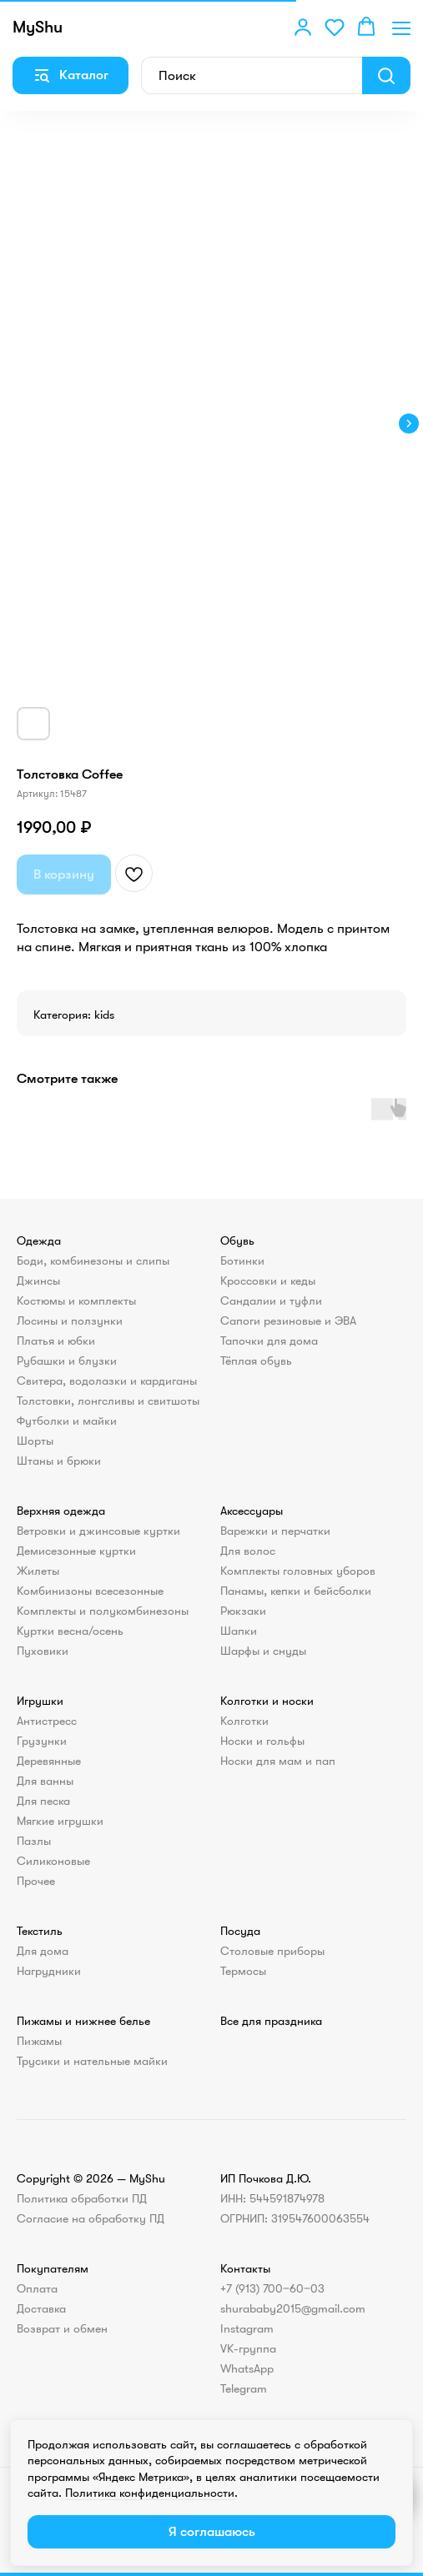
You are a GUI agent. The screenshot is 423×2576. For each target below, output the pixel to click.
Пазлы (34, 1840)
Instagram (247, 2328)
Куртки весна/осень (70, 1630)
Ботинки (242, 1260)
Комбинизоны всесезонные (90, 1590)
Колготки (244, 1720)
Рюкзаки (243, 1610)
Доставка (41, 2308)
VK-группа (248, 2348)
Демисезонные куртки (76, 1550)
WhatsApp (247, 2368)
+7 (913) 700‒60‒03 (272, 2288)
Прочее (36, 1880)
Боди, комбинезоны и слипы (93, 1260)
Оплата (37, 2288)
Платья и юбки (56, 1340)
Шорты (35, 1440)
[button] (303, 27)
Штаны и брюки (59, 1460)
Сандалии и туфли (271, 1300)
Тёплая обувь (256, 1360)
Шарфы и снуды (263, 1650)
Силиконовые (53, 1860)
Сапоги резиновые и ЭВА (288, 1320)
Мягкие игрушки (60, 1820)
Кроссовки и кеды (267, 1280)
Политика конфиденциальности (149, 2492)
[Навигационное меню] (401, 28)
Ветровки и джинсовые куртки (98, 1530)
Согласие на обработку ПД (90, 2218)
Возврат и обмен (62, 2328)
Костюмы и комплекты (76, 1300)
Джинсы (38, 1280)
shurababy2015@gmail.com (292, 2308)
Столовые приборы (272, 1950)
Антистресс (47, 1720)
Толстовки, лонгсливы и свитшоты (108, 1400)
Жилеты (38, 1570)
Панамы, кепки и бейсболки (295, 1590)
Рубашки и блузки (67, 1360)
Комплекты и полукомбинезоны (103, 1610)
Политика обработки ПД (82, 2198)
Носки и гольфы (262, 1740)
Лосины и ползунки (70, 1320)
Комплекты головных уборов (297, 1570)
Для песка (43, 1800)
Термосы (243, 1970)
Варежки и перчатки (275, 1530)
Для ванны (45, 1780)
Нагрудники (49, 1970)
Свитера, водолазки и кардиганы (107, 1380)
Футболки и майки (67, 1420)
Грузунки (42, 1740)
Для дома (42, 1950)
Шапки (238, 1630)
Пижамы (39, 2040)
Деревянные (49, 1760)
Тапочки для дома (269, 1340)
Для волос (247, 1550)
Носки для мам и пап (277, 1760)
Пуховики (42, 1650)
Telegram (243, 2388)
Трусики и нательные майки (92, 2060)
